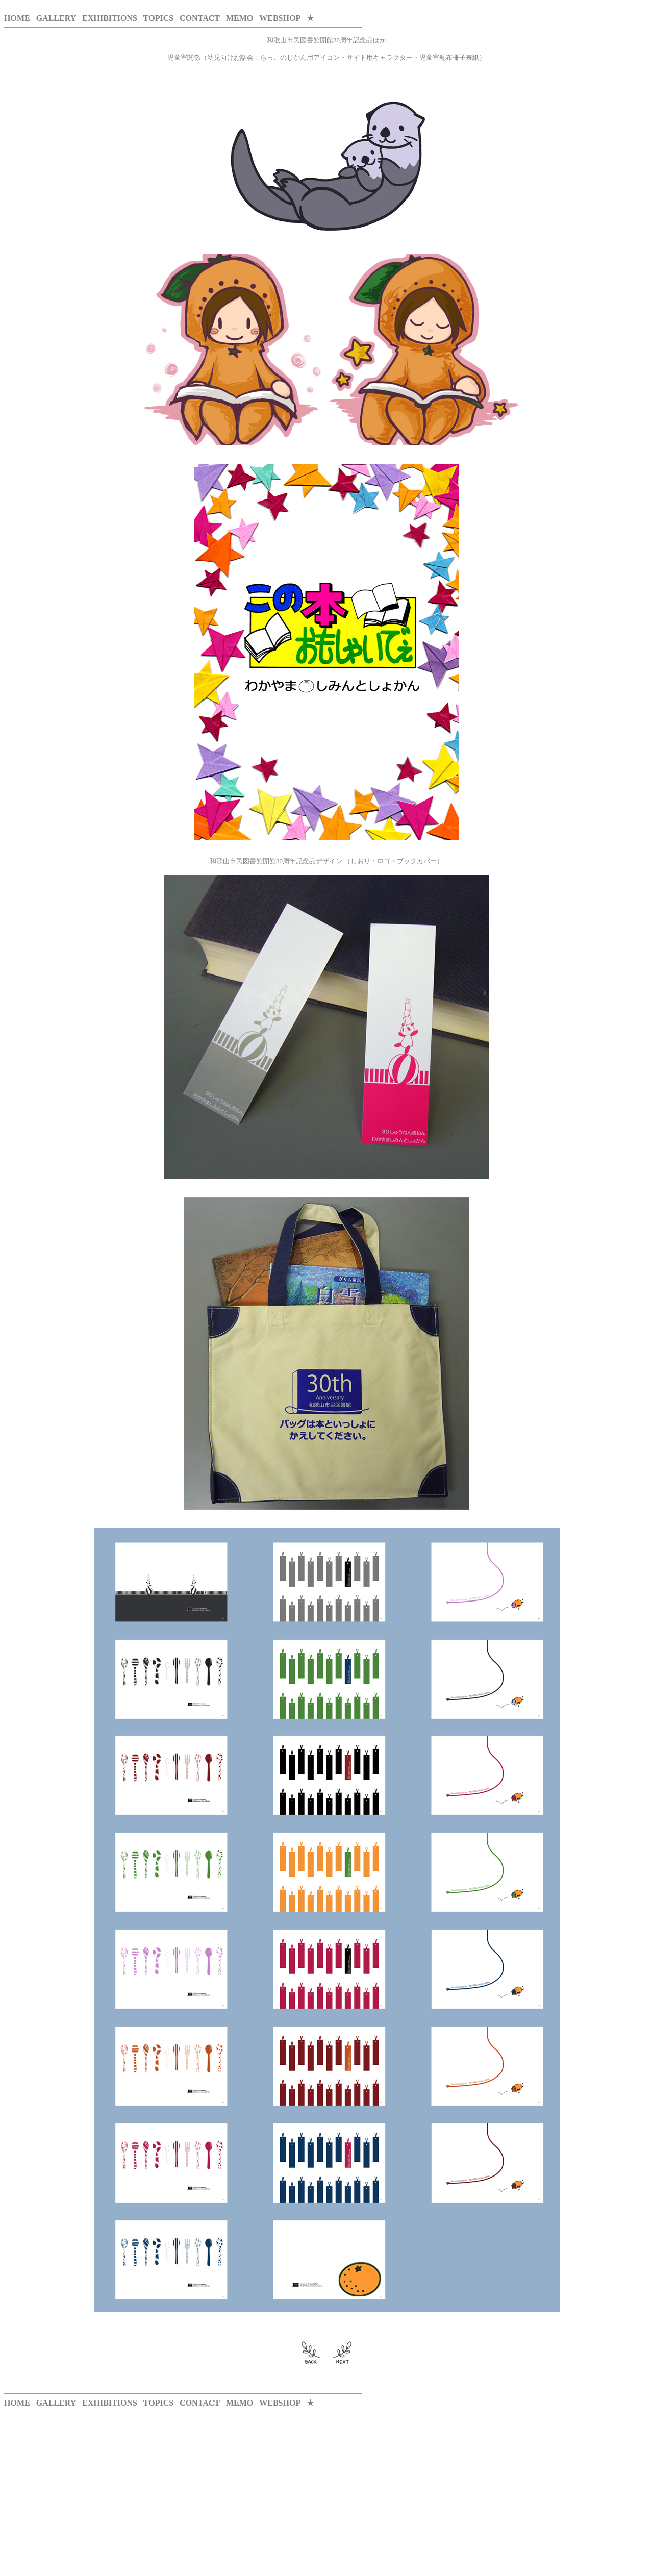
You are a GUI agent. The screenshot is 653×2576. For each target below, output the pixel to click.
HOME (17, 18)
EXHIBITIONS (109, 18)
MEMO (239, 18)
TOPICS (158, 18)
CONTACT (200, 18)
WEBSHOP (279, 18)
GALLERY (56, 18)
